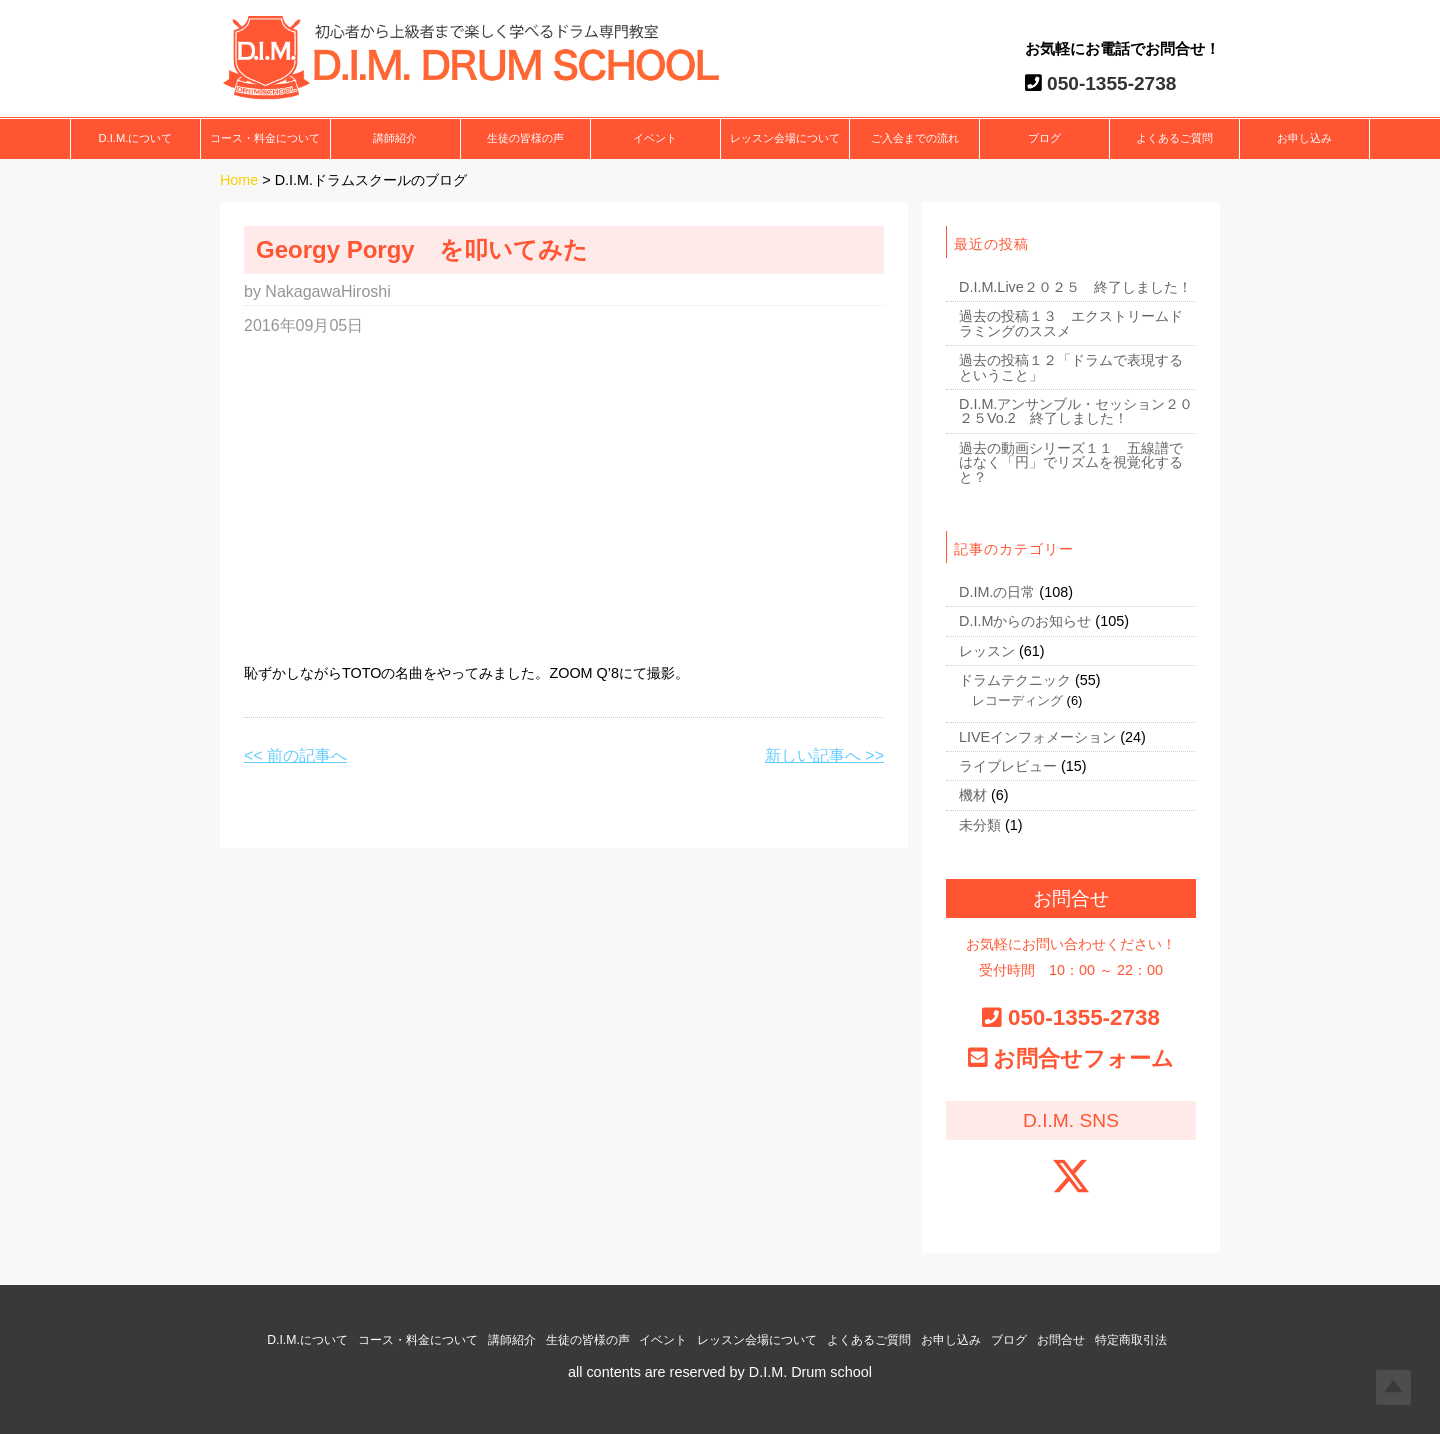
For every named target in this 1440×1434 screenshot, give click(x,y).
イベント (655, 139)
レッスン (987, 651)
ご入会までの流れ (915, 139)
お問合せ (1061, 1340)
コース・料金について (265, 139)
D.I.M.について (136, 139)
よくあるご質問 (1174, 139)
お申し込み (1304, 139)
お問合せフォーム (1083, 1058)
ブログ (1044, 139)
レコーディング (1017, 700)
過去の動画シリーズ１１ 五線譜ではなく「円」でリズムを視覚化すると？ (1071, 462)
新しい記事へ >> (824, 755)
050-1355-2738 (1110, 83)
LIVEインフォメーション (1037, 737)
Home (239, 181)
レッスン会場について (785, 139)
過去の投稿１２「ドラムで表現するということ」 (1071, 368)
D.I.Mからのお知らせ (1025, 622)
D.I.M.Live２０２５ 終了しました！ (1075, 288)
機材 (973, 796)
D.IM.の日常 (997, 593)
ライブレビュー (1008, 767)
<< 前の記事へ (295, 755)
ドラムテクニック (1015, 681)
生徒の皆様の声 (525, 139)
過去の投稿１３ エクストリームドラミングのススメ (1071, 324)
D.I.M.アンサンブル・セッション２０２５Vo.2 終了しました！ (1076, 412)
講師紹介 (395, 139)
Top (1392, 1386)
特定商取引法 (1131, 1340)
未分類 (980, 825)
